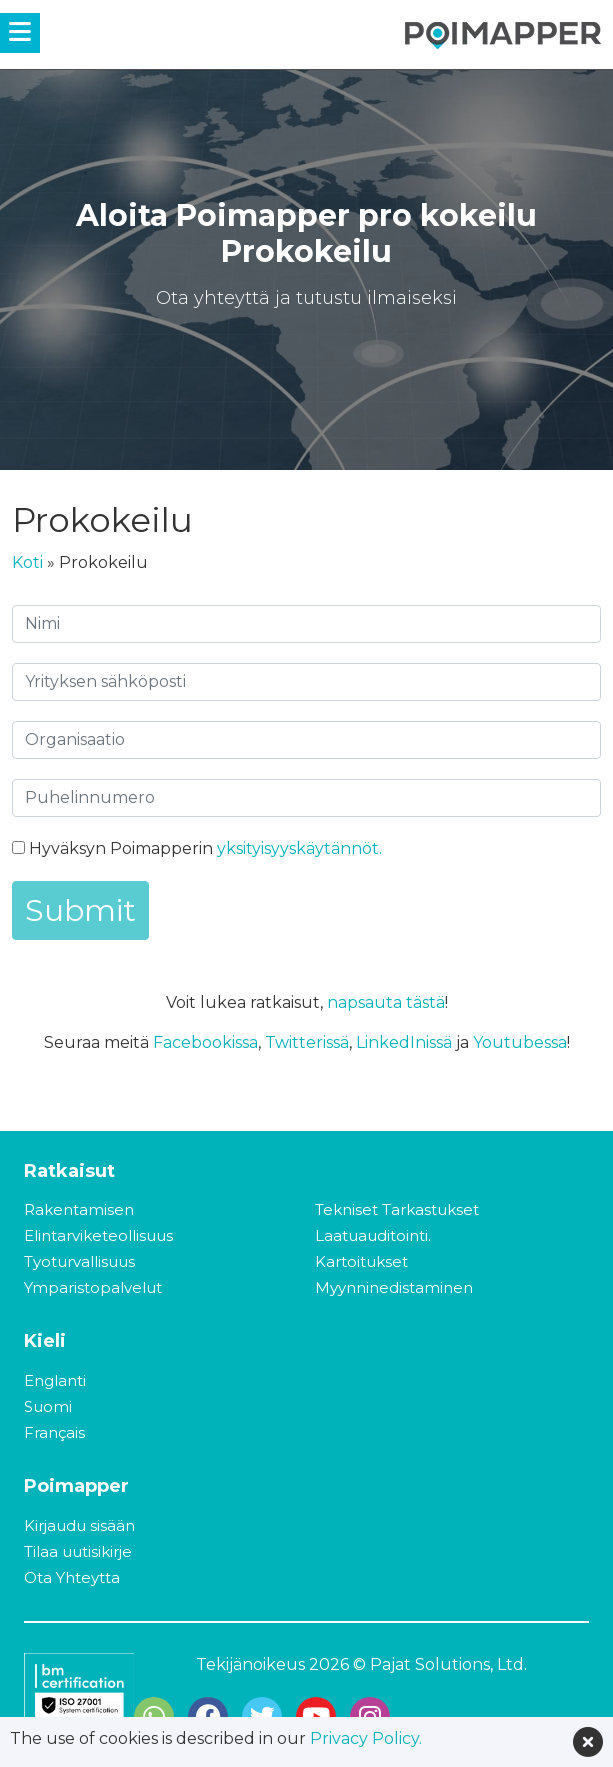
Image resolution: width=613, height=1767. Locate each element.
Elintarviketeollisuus (98, 1235)
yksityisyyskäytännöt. (299, 848)
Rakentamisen (79, 1209)
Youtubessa (520, 1042)
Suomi (48, 1406)
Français (54, 1432)
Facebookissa (205, 1042)
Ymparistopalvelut (93, 1287)
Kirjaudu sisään (79, 1525)
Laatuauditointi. (373, 1235)
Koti (27, 562)
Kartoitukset (361, 1261)
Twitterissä (307, 1042)
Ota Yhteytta (72, 1577)
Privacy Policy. (366, 1738)
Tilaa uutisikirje (78, 1551)
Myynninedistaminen (394, 1287)
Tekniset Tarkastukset (397, 1209)
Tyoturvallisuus (79, 1261)
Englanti (55, 1380)
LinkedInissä (404, 1042)
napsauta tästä (386, 1002)
